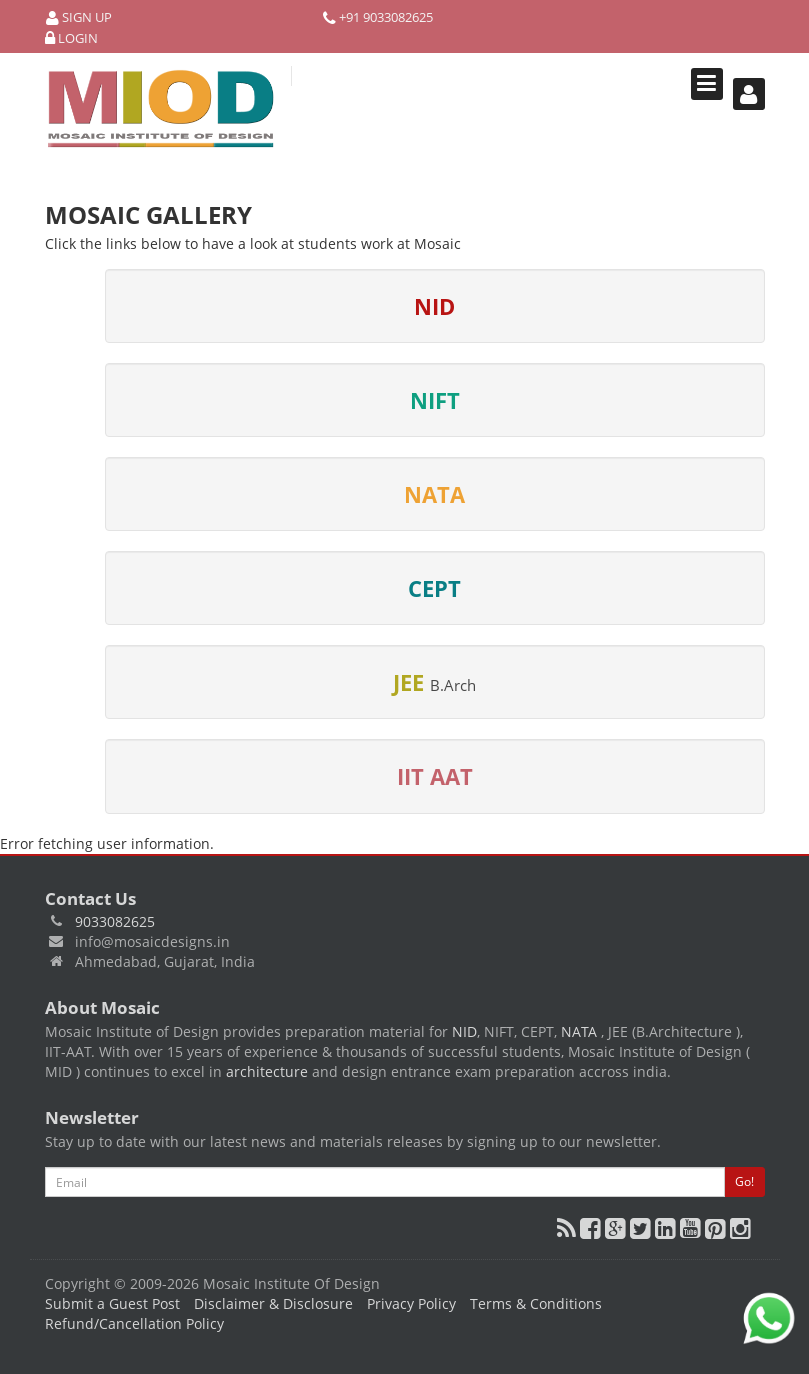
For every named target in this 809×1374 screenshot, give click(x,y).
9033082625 (115, 921)
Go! (744, 1181)
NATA (581, 1031)
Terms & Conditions (536, 1303)
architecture (267, 1071)
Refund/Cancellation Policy (134, 1323)
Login (71, 38)
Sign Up (79, 17)
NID (464, 1031)
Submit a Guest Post (112, 1303)
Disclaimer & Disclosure (273, 1303)
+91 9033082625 (378, 17)
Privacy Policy (411, 1303)
